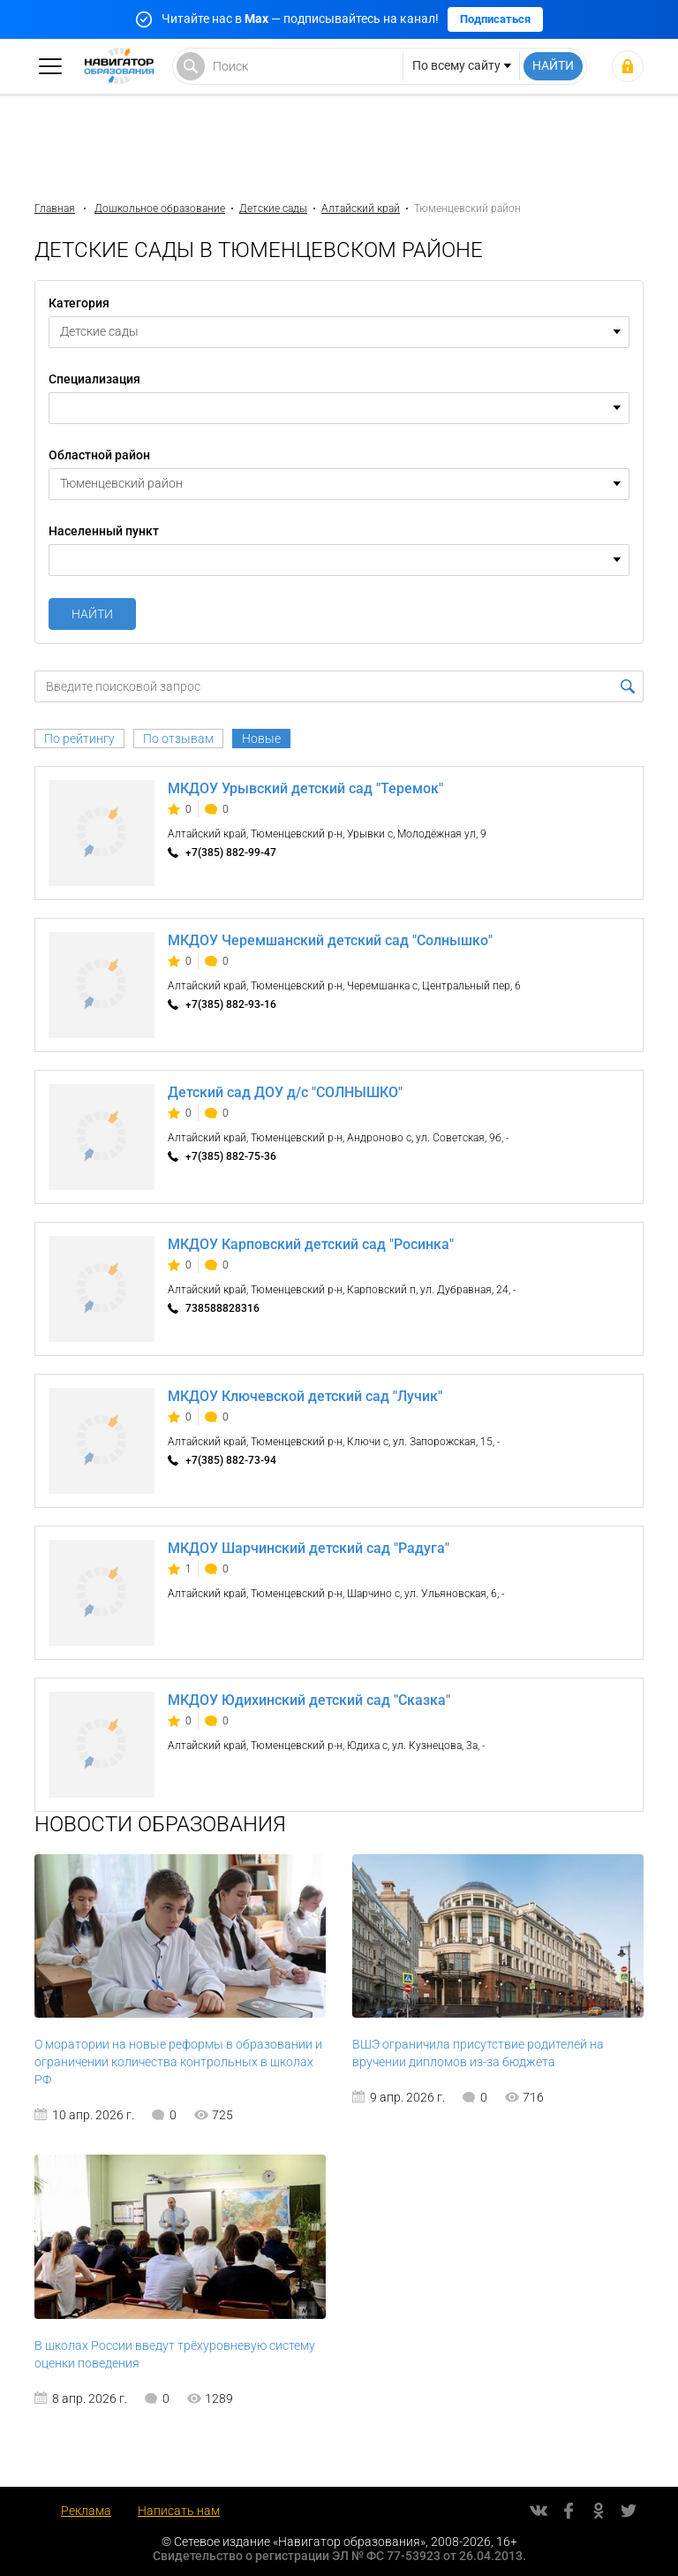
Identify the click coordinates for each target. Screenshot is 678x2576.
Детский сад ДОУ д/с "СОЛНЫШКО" (285, 1092)
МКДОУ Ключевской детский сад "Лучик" (305, 1396)
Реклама (86, 2511)
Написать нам (179, 2511)
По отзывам (178, 738)
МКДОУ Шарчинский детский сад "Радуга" (308, 1548)
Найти (92, 614)
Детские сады (273, 208)
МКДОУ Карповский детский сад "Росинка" (311, 1244)
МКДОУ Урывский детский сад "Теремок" (305, 788)
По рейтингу (79, 738)
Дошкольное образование (159, 208)
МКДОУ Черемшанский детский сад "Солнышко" (330, 940)
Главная (54, 208)
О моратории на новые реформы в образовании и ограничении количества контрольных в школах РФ (178, 2062)
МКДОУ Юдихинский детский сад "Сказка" (309, 1700)
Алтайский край (360, 208)
